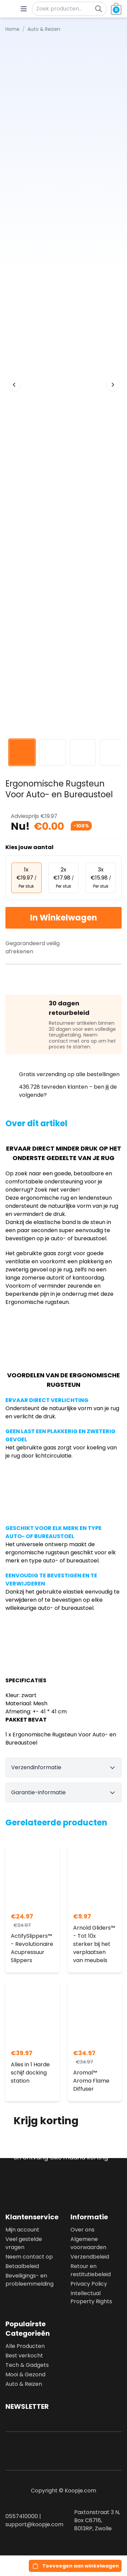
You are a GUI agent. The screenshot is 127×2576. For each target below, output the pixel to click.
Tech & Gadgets (27, 2365)
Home (12, 29)
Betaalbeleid (22, 2266)
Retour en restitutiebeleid (90, 2270)
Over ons (82, 2230)
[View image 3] (83, 752)
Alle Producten (25, 2346)
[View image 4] (113, 752)
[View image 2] (52, 752)
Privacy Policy (88, 2284)
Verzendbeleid (89, 2257)
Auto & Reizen (23, 2384)
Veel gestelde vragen (23, 2243)
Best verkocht (24, 2355)
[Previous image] (14, 385)
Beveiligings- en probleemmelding (29, 2280)
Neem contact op (29, 2257)
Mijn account (22, 2230)
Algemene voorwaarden (88, 2243)
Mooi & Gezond (25, 2374)
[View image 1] (22, 752)
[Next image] (113, 385)
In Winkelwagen (63, 917)
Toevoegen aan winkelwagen (80, 2565)
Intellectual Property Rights (91, 2297)
